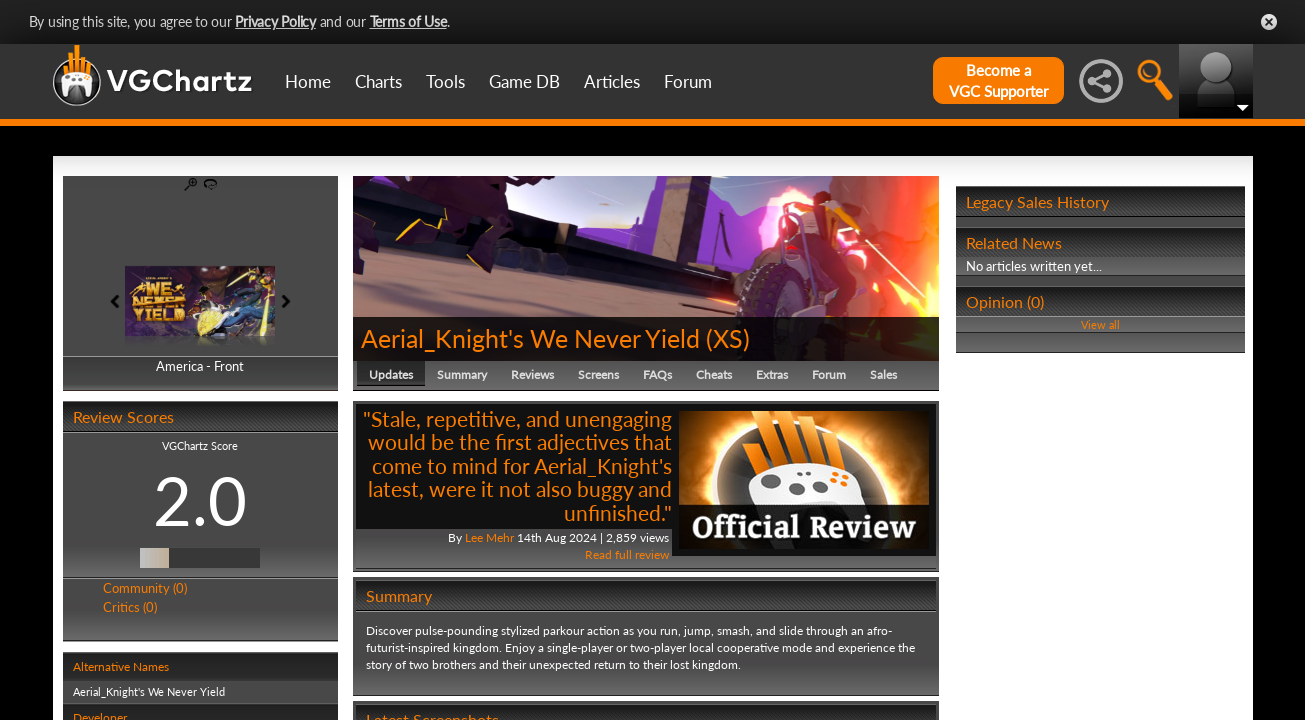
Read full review (627, 554)
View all (1100, 324)
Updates (391, 374)
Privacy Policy (275, 21)
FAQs (657, 374)
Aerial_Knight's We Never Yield (530, 338)
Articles (612, 81)
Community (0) (145, 588)
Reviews (532, 374)
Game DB (524, 81)
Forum (688, 81)
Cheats (714, 374)
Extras (772, 374)
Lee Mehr (489, 537)
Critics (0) (130, 607)
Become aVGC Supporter (998, 80)
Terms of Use (408, 21)
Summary (462, 374)
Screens (598, 374)
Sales (883, 374)
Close (1269, 22)
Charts (378, 81)
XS (728, 338)
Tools (445, 81)
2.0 (200, 500)
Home (308, 81)
